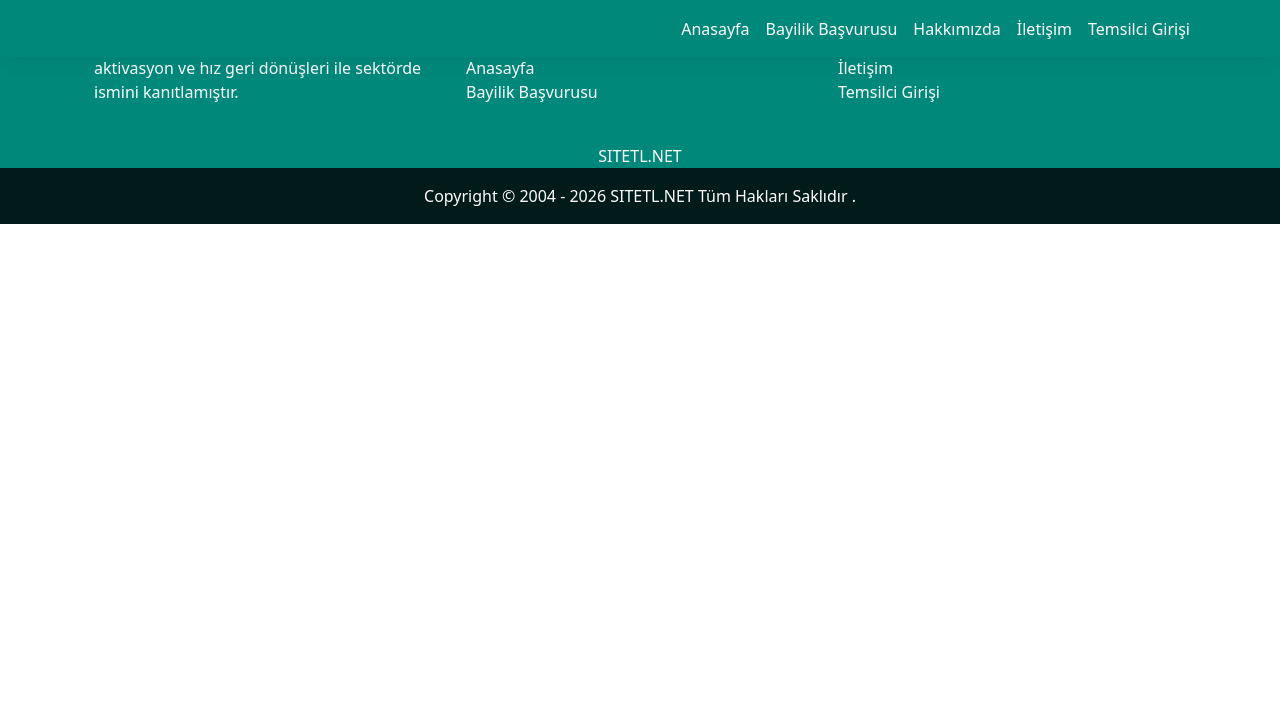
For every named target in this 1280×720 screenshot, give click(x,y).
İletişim (1044, 29)
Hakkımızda (956, 29)
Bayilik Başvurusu (832, 29)
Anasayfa (715, 29)
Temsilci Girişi (1139, 29)
